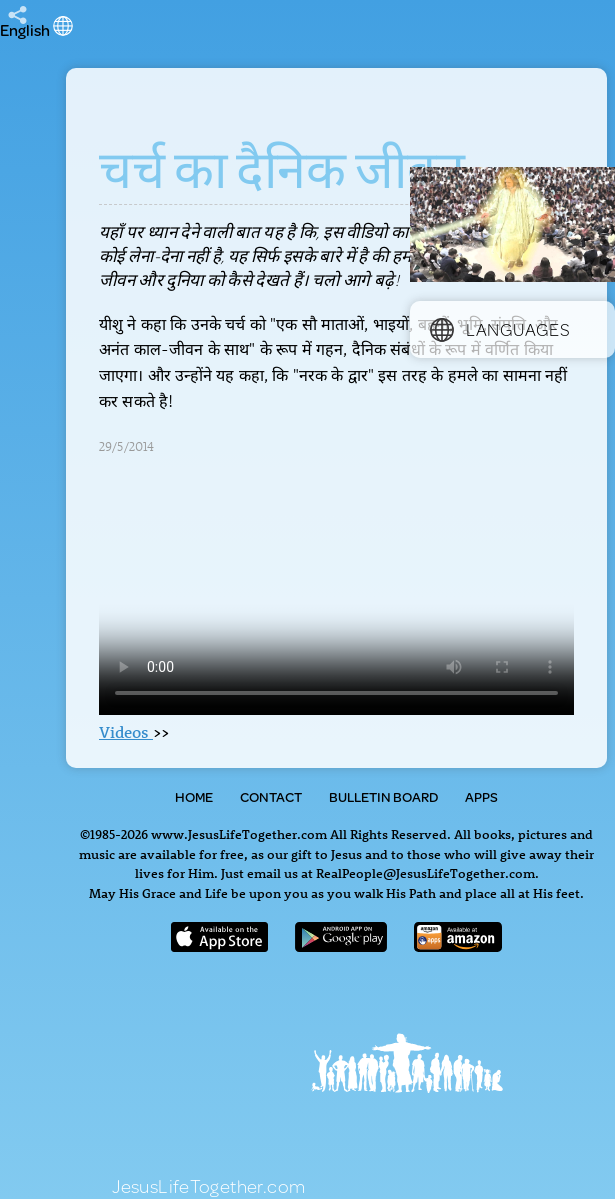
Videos (126, 732)
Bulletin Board (383, 797)
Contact (271, 797)
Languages (500, 329)
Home (194, 797)
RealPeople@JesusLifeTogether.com (425, 872)
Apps (481, 797)
